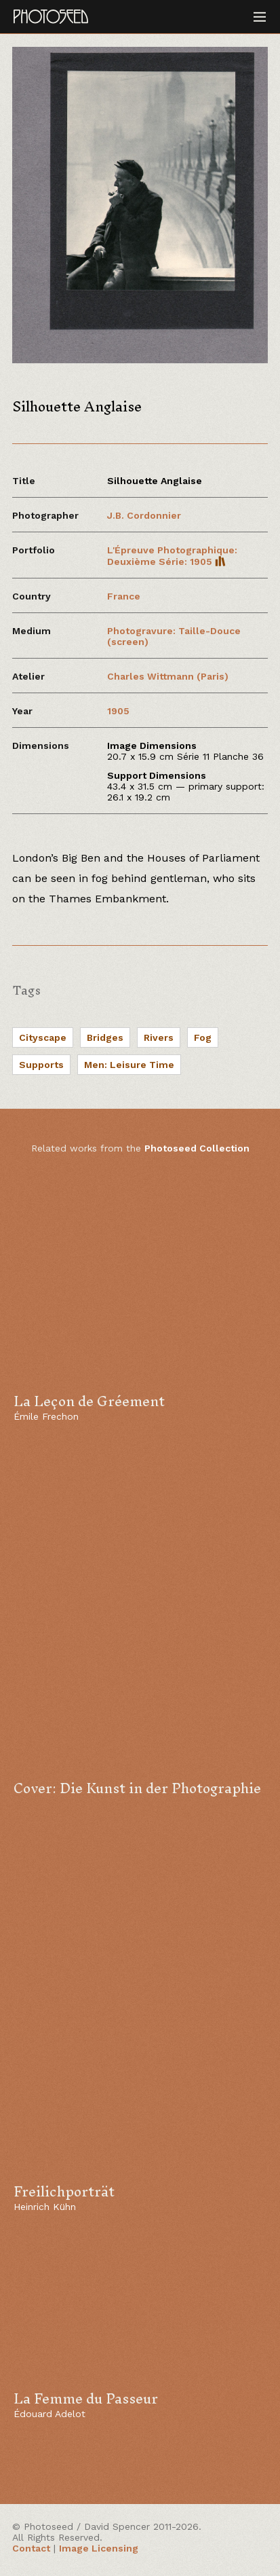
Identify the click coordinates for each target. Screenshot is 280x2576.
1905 (118, 710)
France (123, 596)
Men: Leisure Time (129, 1064)
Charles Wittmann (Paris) (167, 676)
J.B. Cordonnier (144, 515)
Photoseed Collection (196, 1148)
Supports (41, 1064)
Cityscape (42, 1037)
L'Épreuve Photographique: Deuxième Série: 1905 (172, 556)
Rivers (159, 1037)
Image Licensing (98, 2548)
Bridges (105, 1037)
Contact (31, 2548)
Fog (203, 1037)
